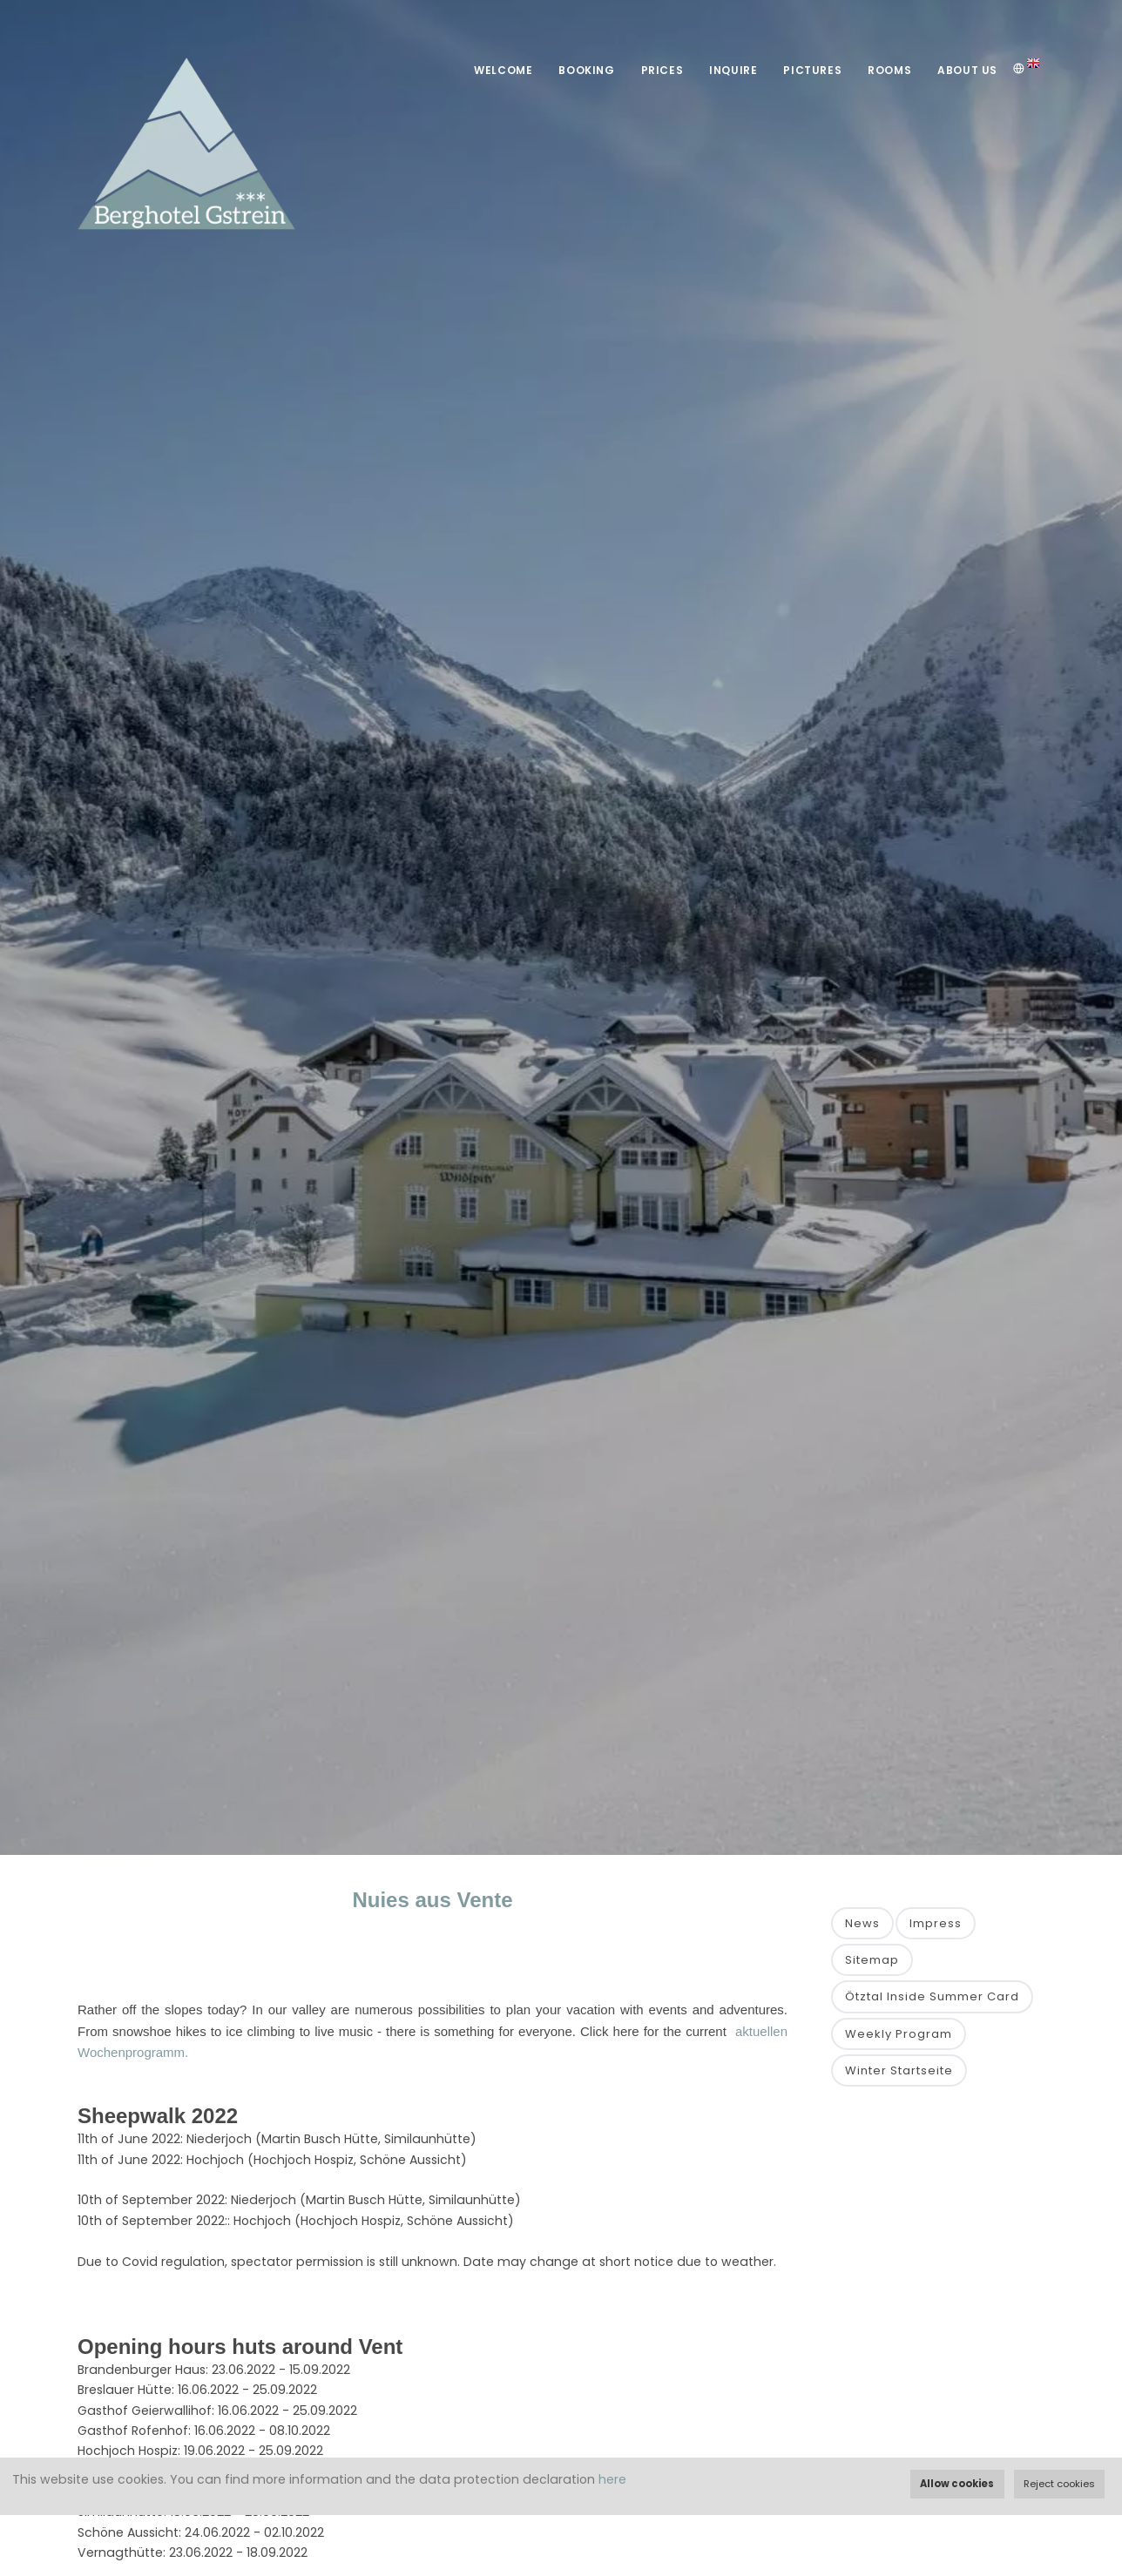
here (612, 2479)
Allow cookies (957, 2484)
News (862, 1923)
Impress (935, 1923)
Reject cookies (1059, 2484)
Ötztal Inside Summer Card (932, 1996)
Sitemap (872, 1960)
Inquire (733, 70)
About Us (967, 70)
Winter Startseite (899, 2070)
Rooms (889, 70)
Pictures (812, 70)
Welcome (503, 70)
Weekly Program (898, 2034)
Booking (586, 70)
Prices (662, 70)
